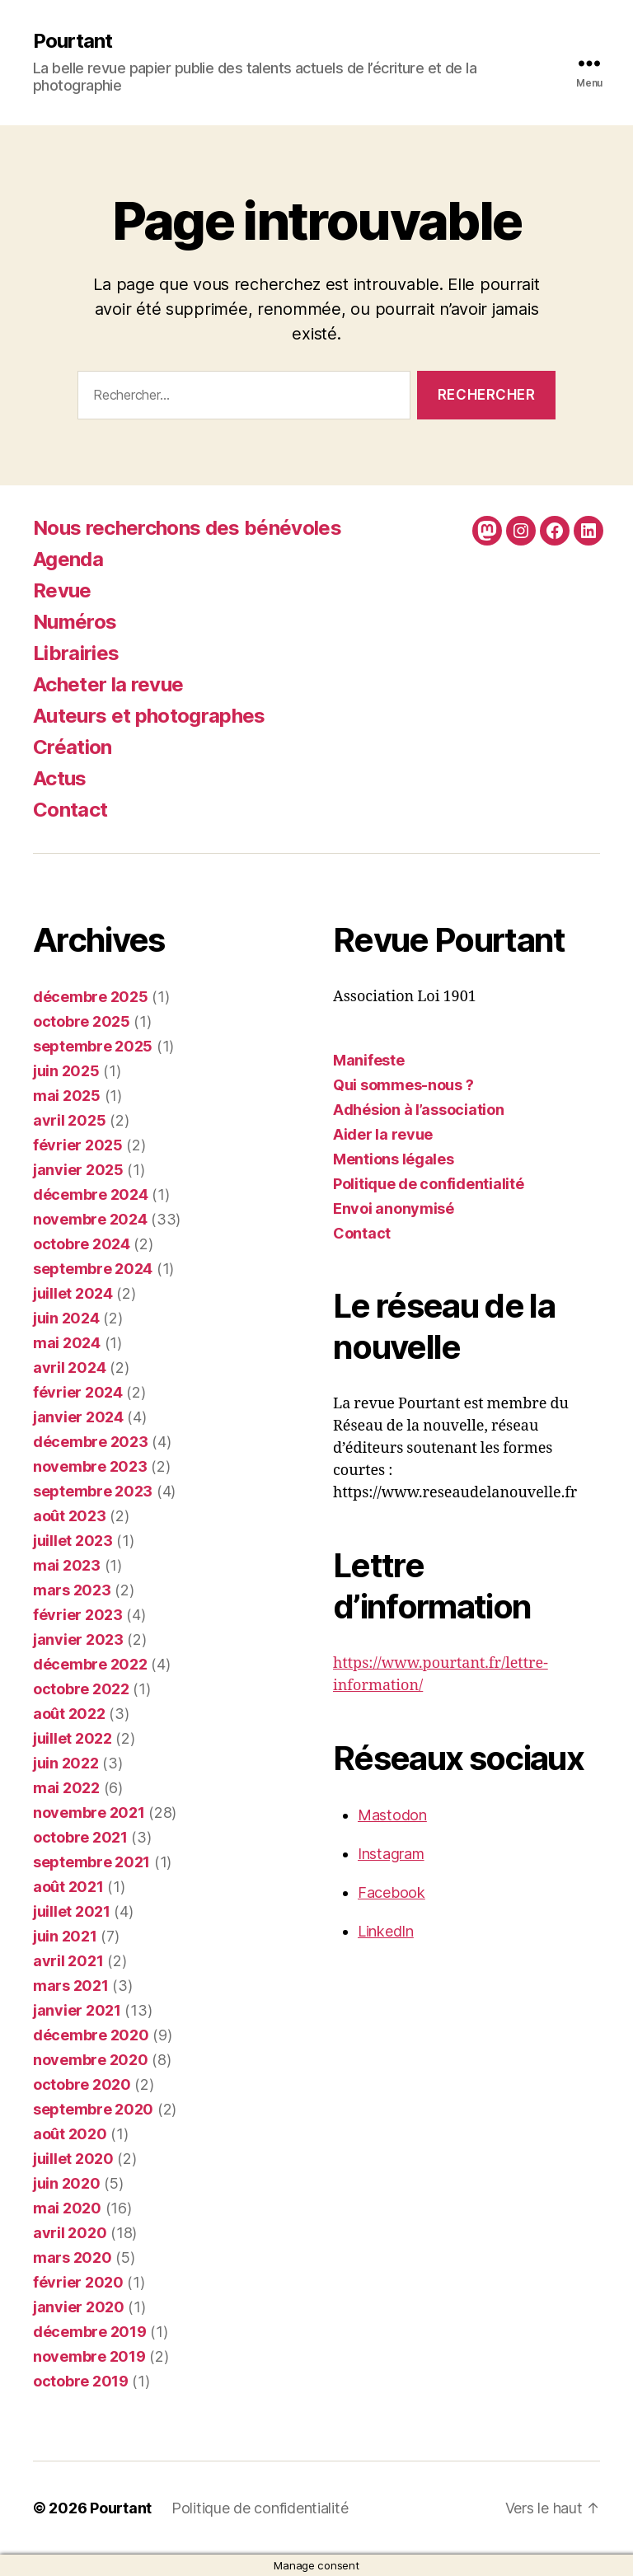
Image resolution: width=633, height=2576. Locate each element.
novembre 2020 (90, 2059)
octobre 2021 (80, 1837)
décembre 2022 (90, 1664)
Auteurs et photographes (149, 716)
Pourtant (72, 41)
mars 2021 (71, 1985)
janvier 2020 (78, 2307)
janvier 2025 (78, 1169)
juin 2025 (66, 1071)
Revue (62, 590)
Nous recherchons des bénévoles (187, 528)
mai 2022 (66, 1787)
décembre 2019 (90, 2331)
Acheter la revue (108, 684)
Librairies (76, 653)
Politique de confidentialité (428, 1183)
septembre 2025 (92, 1046)
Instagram (391, 1853)
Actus (60, 778)
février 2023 (78, 1614)
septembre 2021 (91, 1862)
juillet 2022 (72, 1738)
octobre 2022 (81, 1689)
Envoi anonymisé (393, 1208)
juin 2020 (67, 2183)
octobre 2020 (82, 2084)
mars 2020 (72, 2257)
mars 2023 (72, 1590)
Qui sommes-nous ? (403, 1085)
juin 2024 (66, 1318)
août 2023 (69, 1516)
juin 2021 (65, 1936)
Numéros (74, 622)
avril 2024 (69, 1367)
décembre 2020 (91, 2035)
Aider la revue (383, 1134)
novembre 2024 (90, 1219)
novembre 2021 (89, 1812)
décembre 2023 (90, 1441)
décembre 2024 (90, 1194)
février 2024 (78, 1392)
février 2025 (78, 1145)
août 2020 (70, 2134)
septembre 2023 (92, 1491)
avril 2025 (69, 1120)
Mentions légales (393, 1159)
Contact (70, 810)
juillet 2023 (73, 1540)
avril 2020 (69, 2232)
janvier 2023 (78, 1639)
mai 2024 (67, 1342)
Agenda (68, 559)
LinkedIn (386, 1931)
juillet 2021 (71, 1911)
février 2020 (78, 2282)
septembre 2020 (93, 2109)
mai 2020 (67, 2208)
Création (72, 747)
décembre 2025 (90, 996)
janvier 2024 (78, 1417)
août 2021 (68, 1886)
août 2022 (69, 1713)
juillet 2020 (73, 2158)
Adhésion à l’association (418, 1109)
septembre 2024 (92, 1268)
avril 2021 (68, 1960)
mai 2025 (67, 1095)
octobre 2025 (81, 1021)
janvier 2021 (77, 2010)
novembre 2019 (89, 2356)
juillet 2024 (73, 1293)
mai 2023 (67, 1565)
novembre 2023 (90, 1466)
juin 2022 (66, 1763)
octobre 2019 (81, 2381)
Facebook (391, 1892)
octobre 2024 (81, 1244)
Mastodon (392, 1815)
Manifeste (369, 1060)
